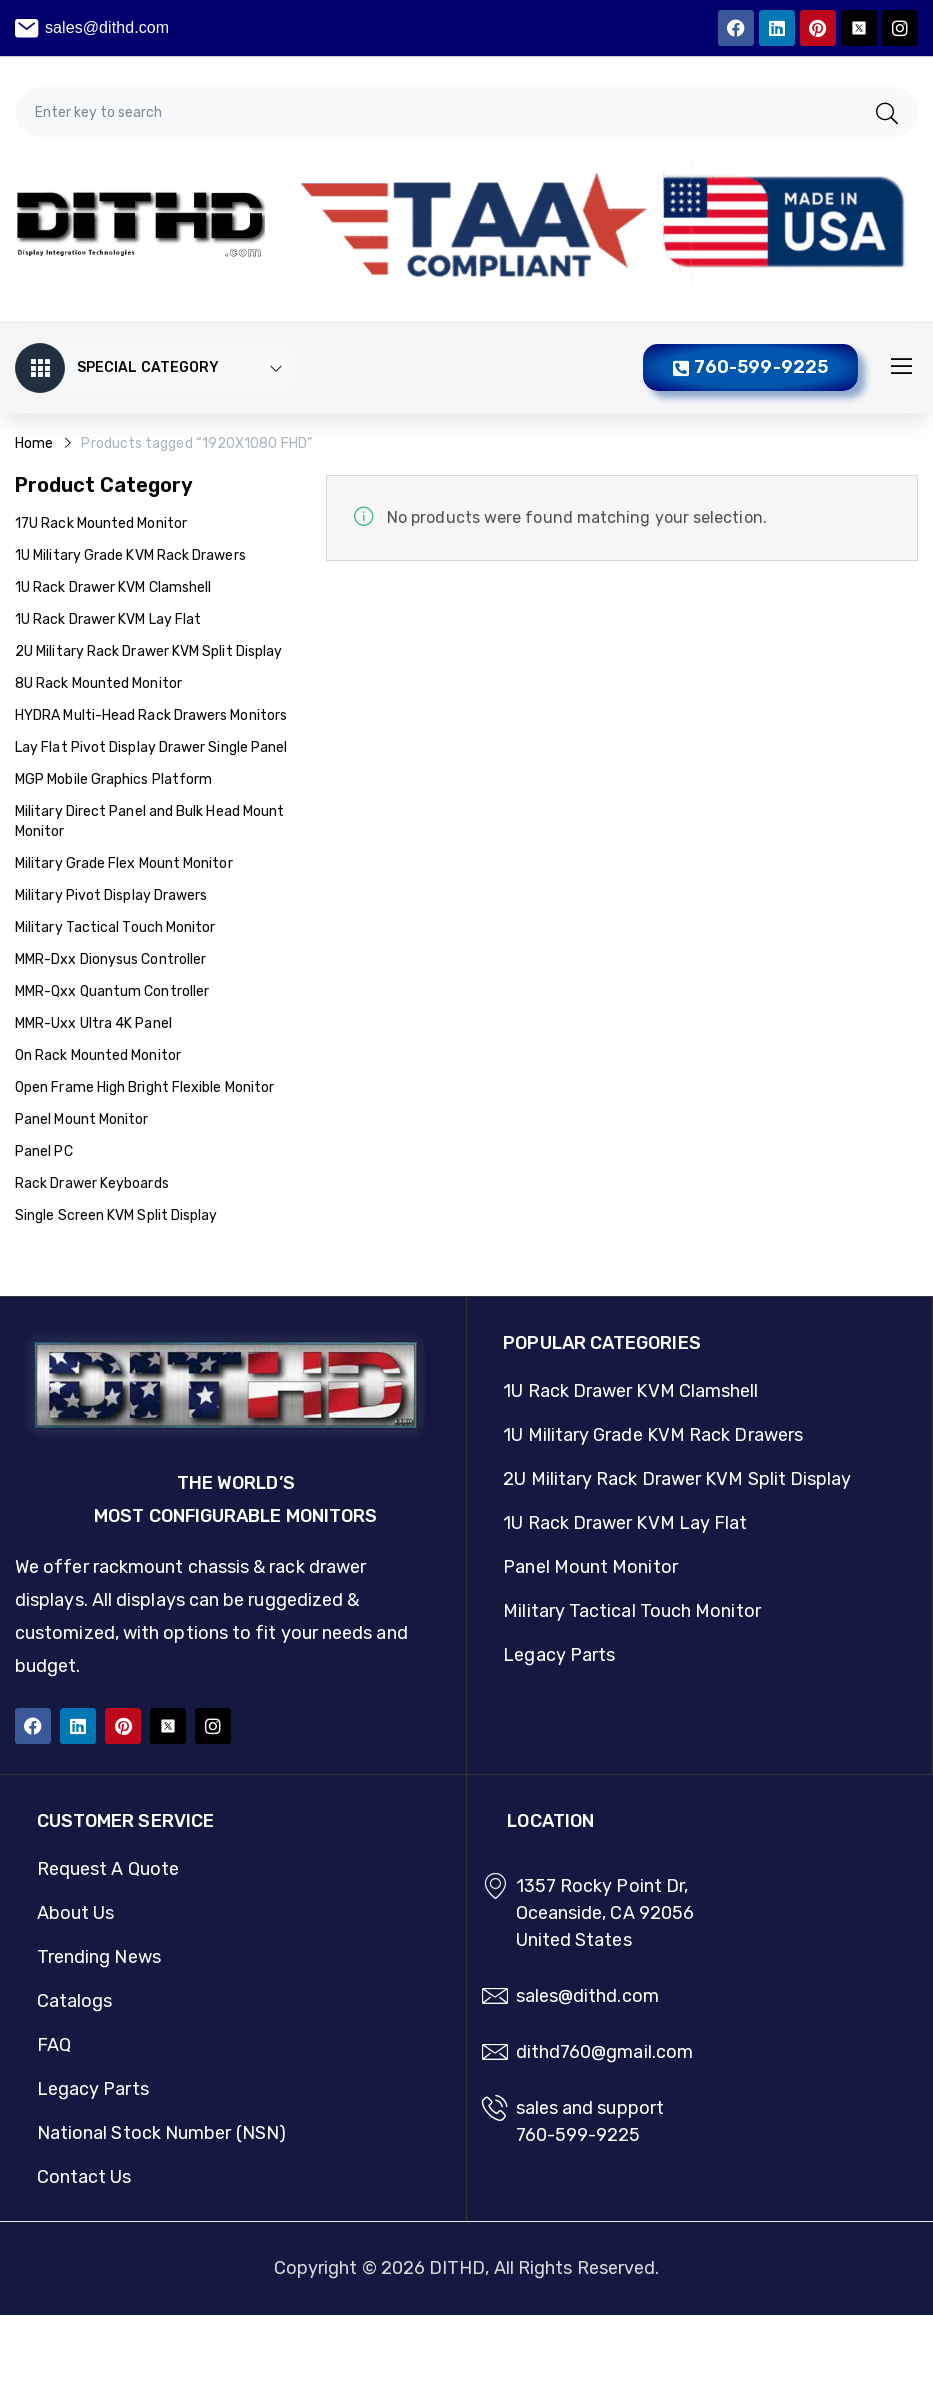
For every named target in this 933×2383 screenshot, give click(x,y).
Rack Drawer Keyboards (92, 1183)
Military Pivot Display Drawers (111, 895)
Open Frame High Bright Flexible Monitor (144, 1087)
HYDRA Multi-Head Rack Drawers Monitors (151, 715)
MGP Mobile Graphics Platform (113, 779)
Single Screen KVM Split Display (116, 1215)
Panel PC (44, 1151)
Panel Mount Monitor (82, 1119)
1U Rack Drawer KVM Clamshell (113, 587)
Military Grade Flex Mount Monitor (124, 863)
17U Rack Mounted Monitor (101, 523)
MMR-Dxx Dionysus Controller (110, 959)
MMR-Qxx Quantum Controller (112, 991)
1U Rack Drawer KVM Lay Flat (108, 619)
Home (34, 443)
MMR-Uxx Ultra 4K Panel (93, 1023)
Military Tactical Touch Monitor (115, 927)
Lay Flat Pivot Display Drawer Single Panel (151, 747)
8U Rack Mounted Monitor (98, 683)
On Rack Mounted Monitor (98, 1055)
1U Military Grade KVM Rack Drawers (130, 555)
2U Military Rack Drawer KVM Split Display (148, 651)
